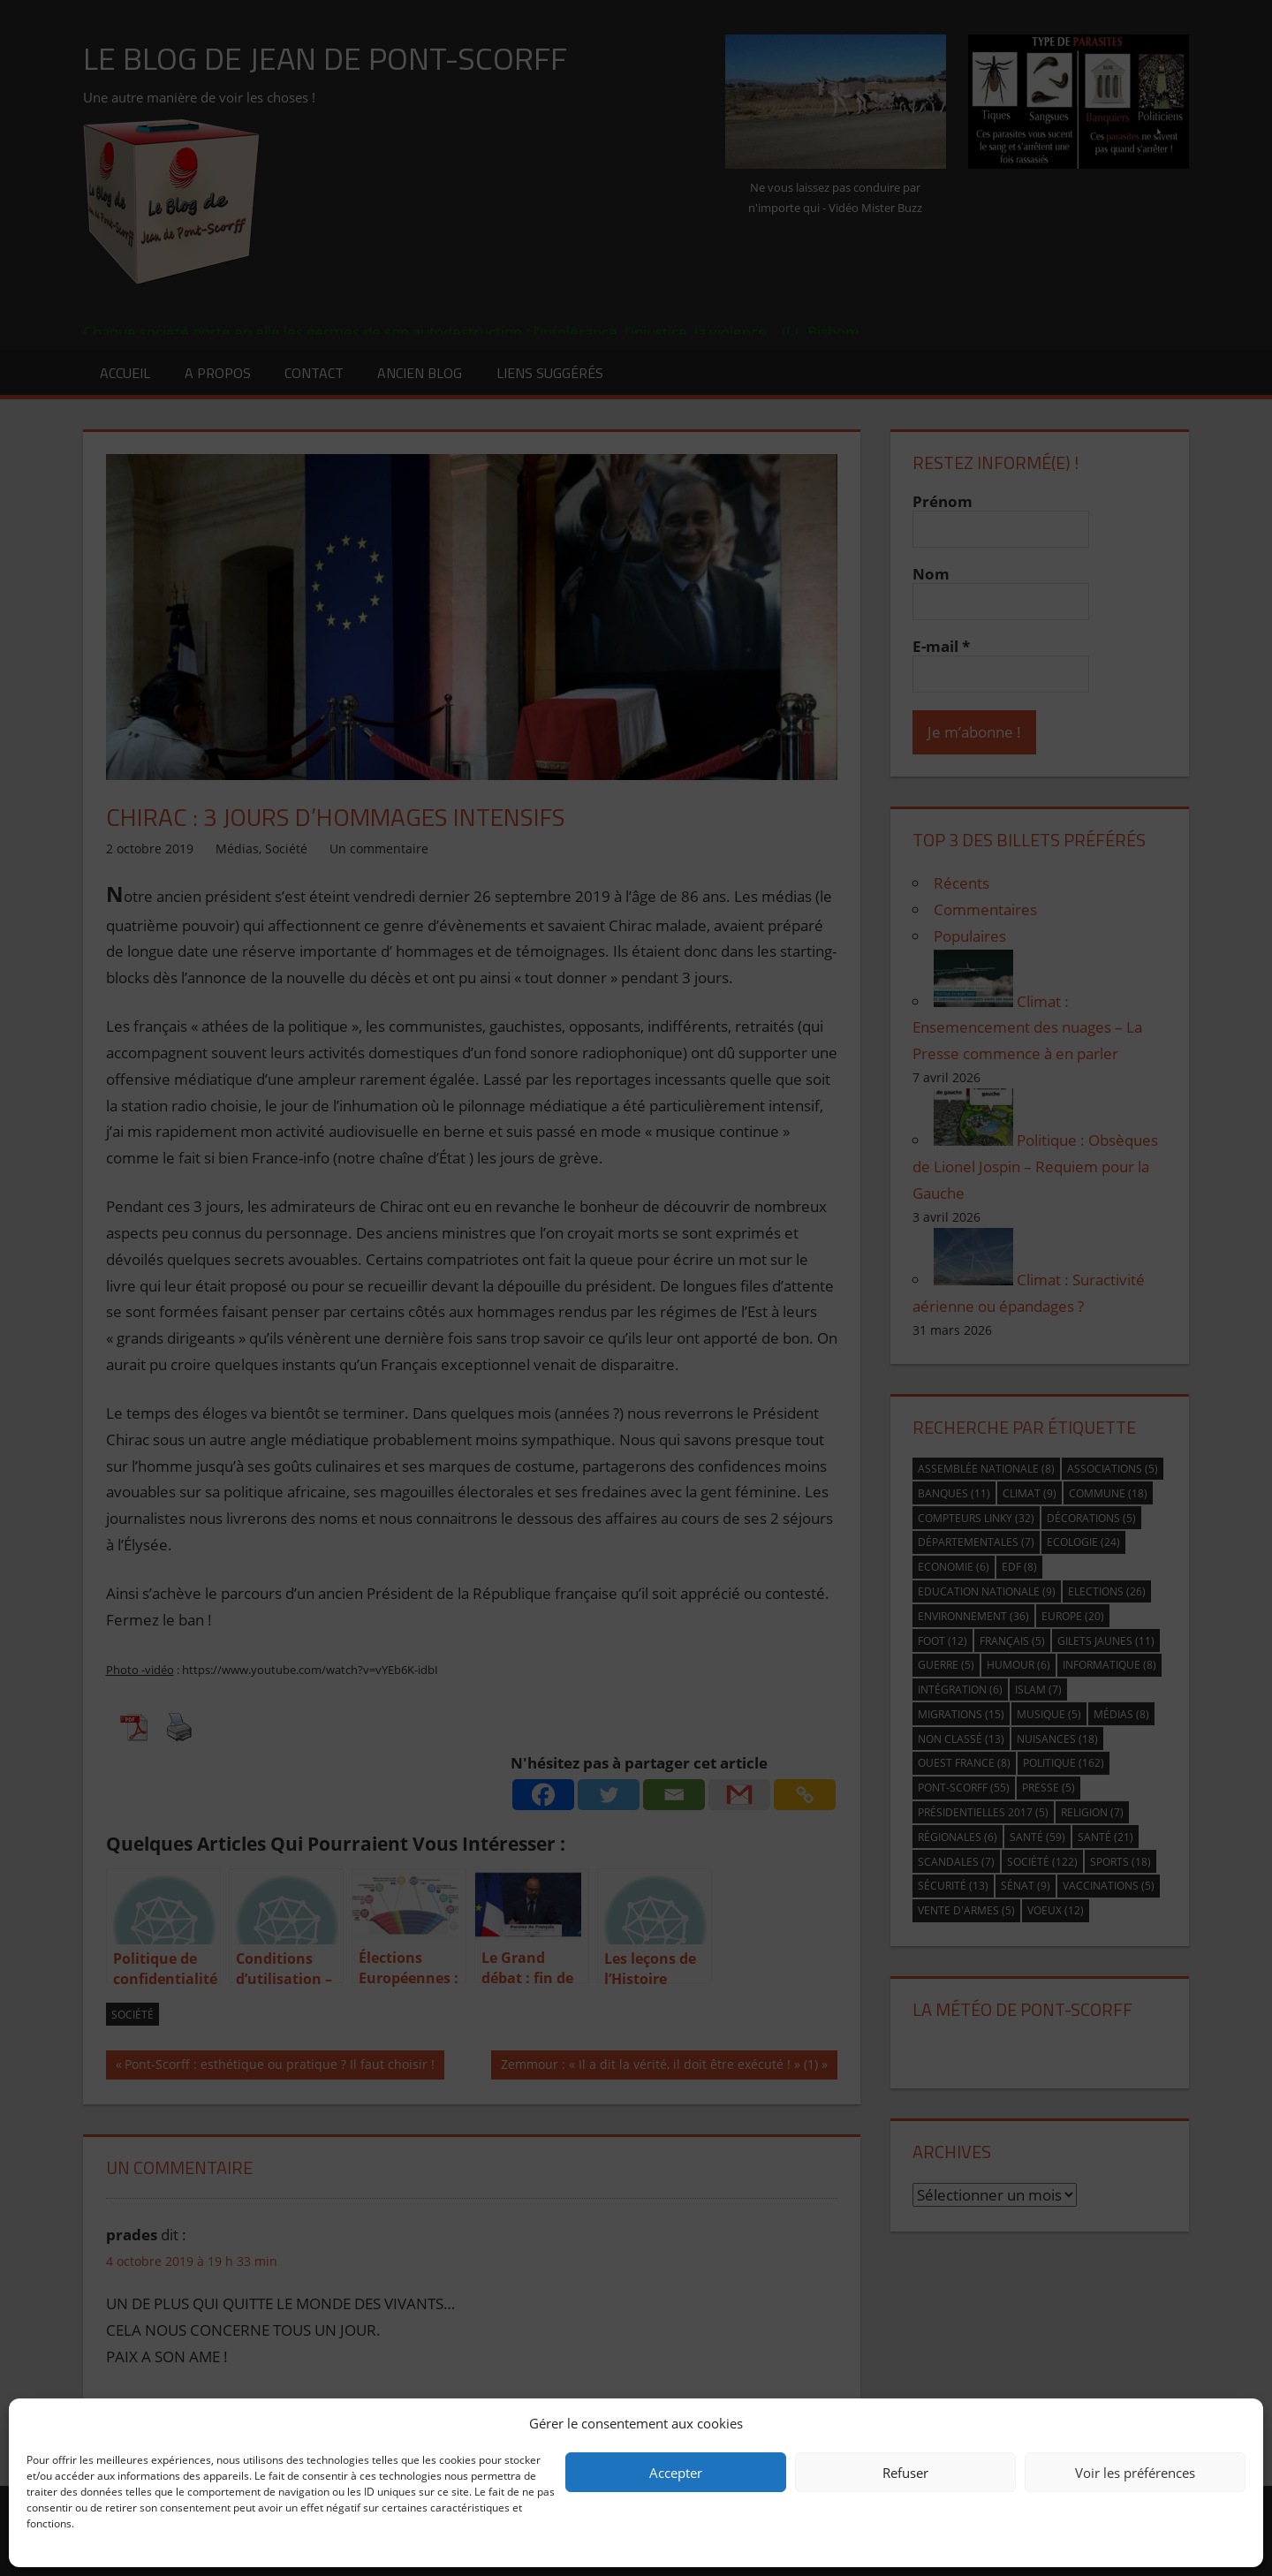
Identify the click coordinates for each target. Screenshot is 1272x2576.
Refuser (905, 2472)
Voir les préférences (1135, 2472)
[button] (1237, 2423)
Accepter (675, 2472)
